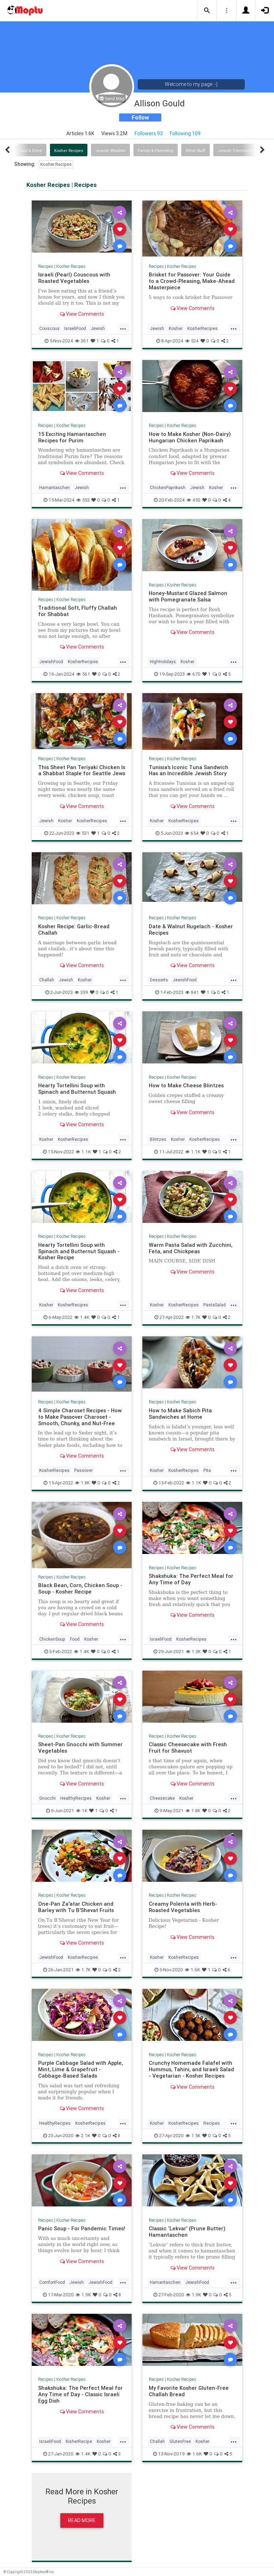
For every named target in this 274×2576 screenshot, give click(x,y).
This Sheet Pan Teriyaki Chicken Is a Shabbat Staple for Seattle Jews (81, 770)
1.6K (192, 1970)
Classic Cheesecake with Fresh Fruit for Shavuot (188, 1747)
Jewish (98, 328)
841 (192, 992)
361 (82, 341)
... (123, 328)
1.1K (83, 1152)
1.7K (193, 1317)
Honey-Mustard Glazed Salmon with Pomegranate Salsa (188, 596)
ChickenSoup (52, 1639)
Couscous (49, 328)
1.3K (193, 1651)
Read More (82, 2520)
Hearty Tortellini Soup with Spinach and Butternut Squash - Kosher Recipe (79, 1251)
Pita (207, 1470)
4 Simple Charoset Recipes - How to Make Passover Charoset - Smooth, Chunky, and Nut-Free (80, 1417)
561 (83, 674)
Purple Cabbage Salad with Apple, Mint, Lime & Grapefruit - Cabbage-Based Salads (80, 2069)
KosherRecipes (202, 328)
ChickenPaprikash (168, 487)
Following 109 (185, 133)
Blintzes (158, 1139)
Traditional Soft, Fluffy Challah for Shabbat (77, 611)
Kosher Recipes (68, 150)
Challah (46, 979)
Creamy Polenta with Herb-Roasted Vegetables (183, 1907)
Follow (140, 117)
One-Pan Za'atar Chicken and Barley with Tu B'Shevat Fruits (76, 1907)
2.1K (82, 2136)
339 (81, 992)
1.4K (82, 1317)
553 (83, 500)
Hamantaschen (54, 487)
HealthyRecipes (76, 1798)
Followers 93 (149, 133)
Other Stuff (196, 150)
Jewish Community (236, 150)
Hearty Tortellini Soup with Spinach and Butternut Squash (77, 1088)
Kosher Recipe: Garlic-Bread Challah (74, 929)
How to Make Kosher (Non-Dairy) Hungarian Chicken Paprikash (190, 437)
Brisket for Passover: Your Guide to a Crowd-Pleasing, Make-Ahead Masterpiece (192, 281)
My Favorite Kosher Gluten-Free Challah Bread (189, 2391)
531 (83, 833)
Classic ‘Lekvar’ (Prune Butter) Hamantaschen (187, 2231)
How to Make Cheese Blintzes (186, 1085)
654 (192, 833)
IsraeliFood (75, 328)
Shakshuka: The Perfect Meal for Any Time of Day (191, 1579)
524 (192, 341)
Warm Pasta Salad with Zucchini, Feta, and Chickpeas (190, 1248)
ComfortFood (52, 2282)
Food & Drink (30, 150)
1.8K (82, 1483)
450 (194, 500)
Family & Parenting (155, 150)
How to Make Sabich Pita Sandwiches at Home (180, 1413)
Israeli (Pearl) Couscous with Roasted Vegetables (74, 277)
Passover (83, 1470)
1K (81, 1811)
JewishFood (51, 661)
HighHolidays (163, 661)
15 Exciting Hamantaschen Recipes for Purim (72, 437)
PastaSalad (214, 1304)
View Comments (82, 314)
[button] (207, 11)
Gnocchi (47, 1798)
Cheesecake (162, 1798)
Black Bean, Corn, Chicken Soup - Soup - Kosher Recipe (80, 1588)
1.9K (83, 2295)
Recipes (45, 266)
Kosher (176, 328)
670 (194, 674)
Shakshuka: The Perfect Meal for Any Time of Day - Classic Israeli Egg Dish (80, 2394)
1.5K (193, 2136)
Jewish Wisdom (110, 150)
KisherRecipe (79, 2441)
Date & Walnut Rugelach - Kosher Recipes (191, 929)
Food (75, 1639)
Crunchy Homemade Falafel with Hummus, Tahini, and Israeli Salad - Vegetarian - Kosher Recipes (191, 2069)
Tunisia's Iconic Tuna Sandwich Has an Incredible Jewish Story (188, 770)
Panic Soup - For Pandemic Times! (81, 2228)
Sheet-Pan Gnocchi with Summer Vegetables (80, 1747)
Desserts (159, 979)
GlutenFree (180, 2441)
